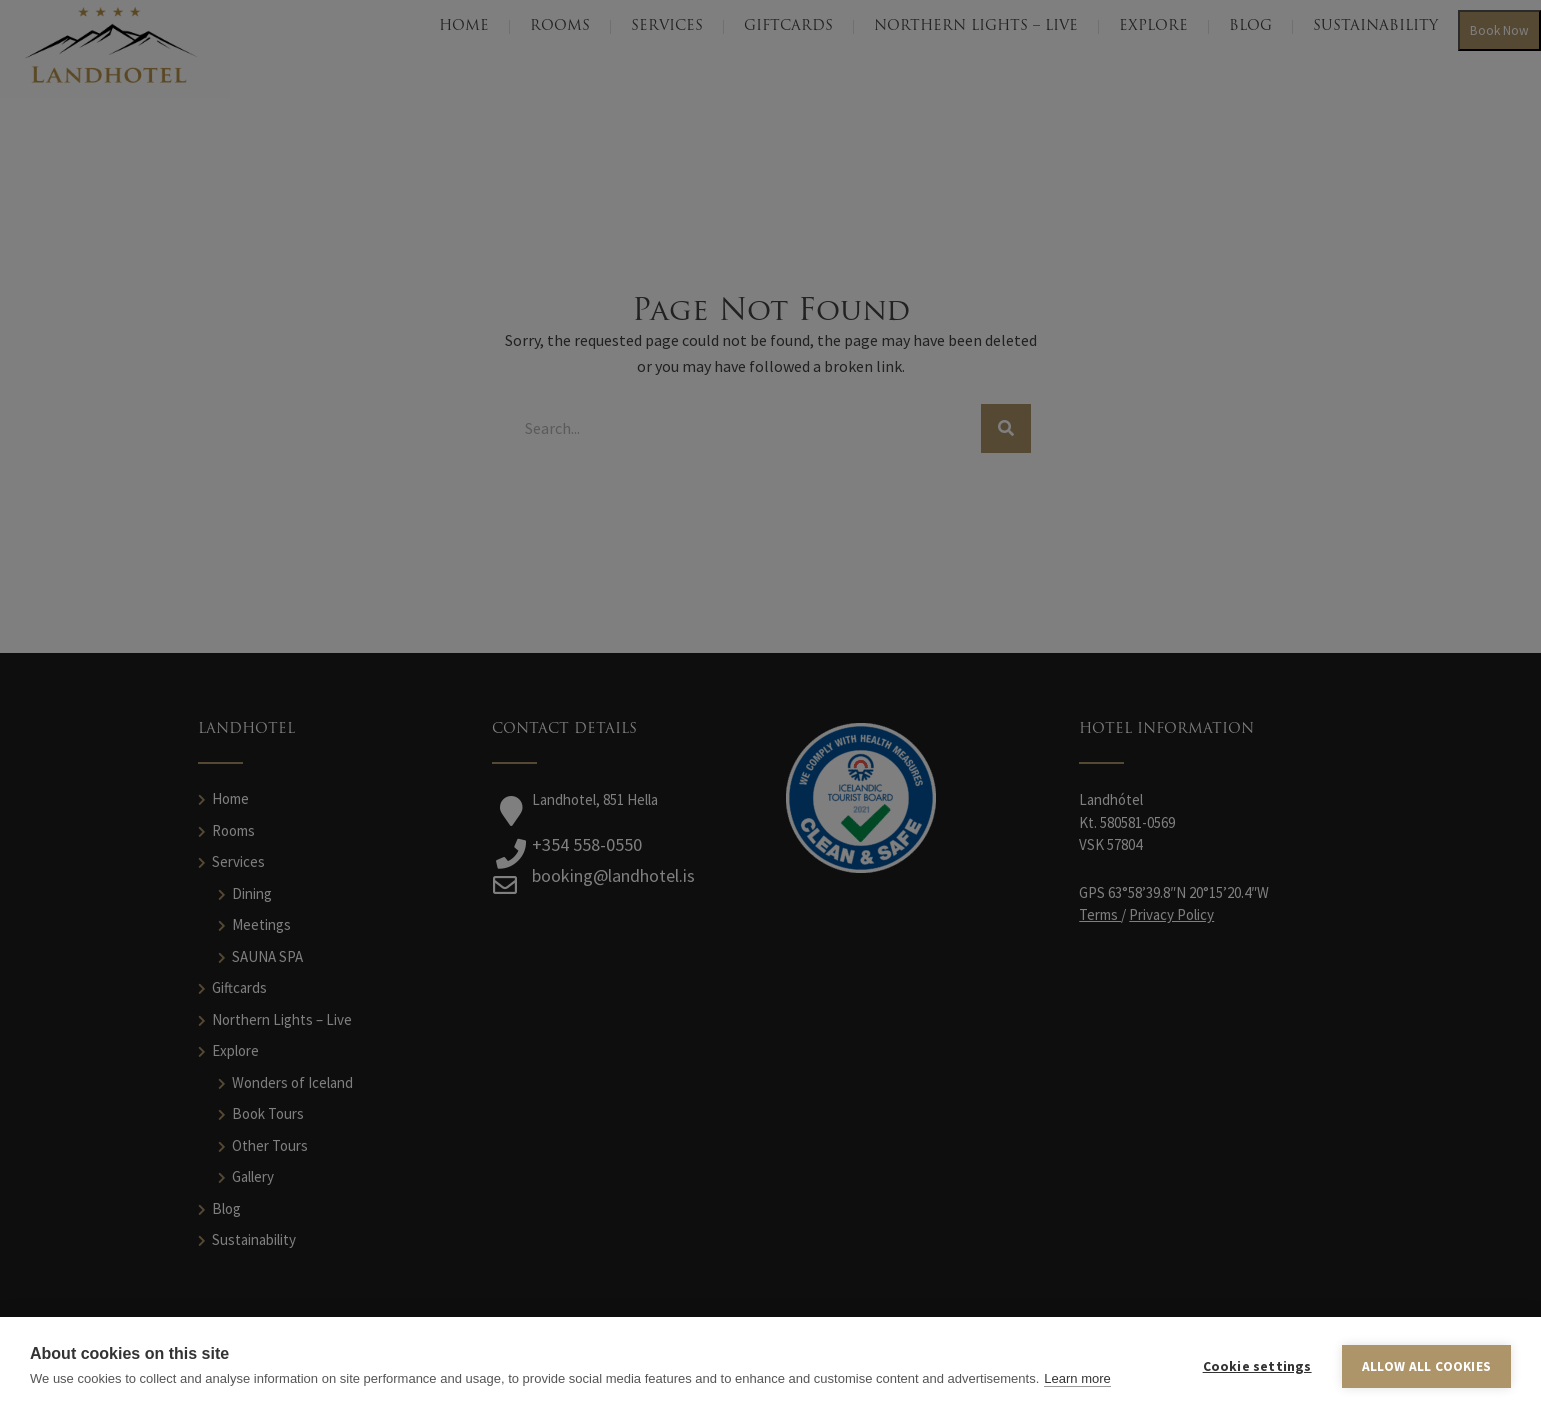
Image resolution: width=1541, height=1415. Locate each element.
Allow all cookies (1426, 1366)
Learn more (1077, 1378)
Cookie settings (1257, 1366)
